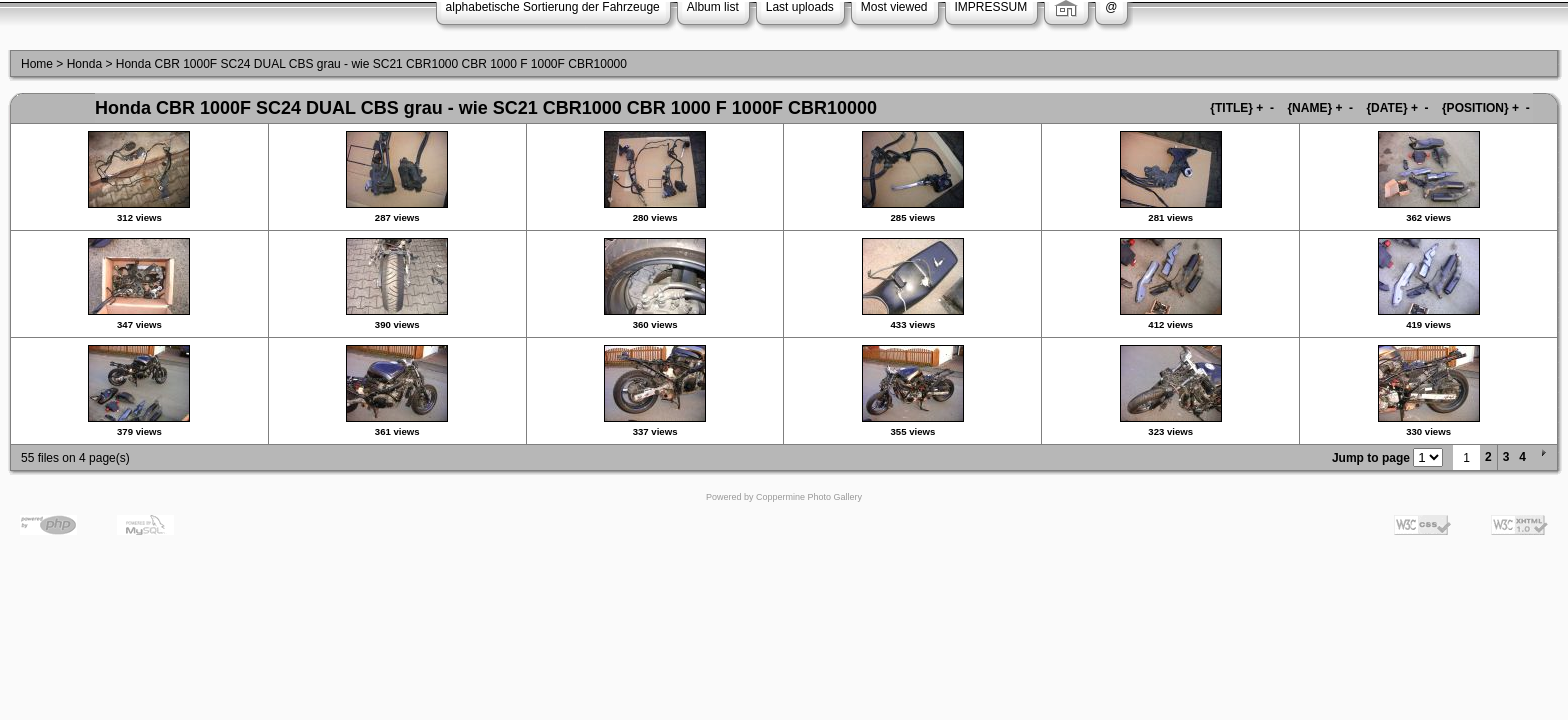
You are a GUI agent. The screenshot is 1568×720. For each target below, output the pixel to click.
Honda (84, 64)
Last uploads (800, 7)
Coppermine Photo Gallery (809, 497)
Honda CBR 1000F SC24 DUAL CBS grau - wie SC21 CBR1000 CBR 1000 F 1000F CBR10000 (371, 64)
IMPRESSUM (991, 7)
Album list (713, 7)
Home (37, 64)
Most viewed (894, 7)
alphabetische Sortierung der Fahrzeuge (553, 7)
